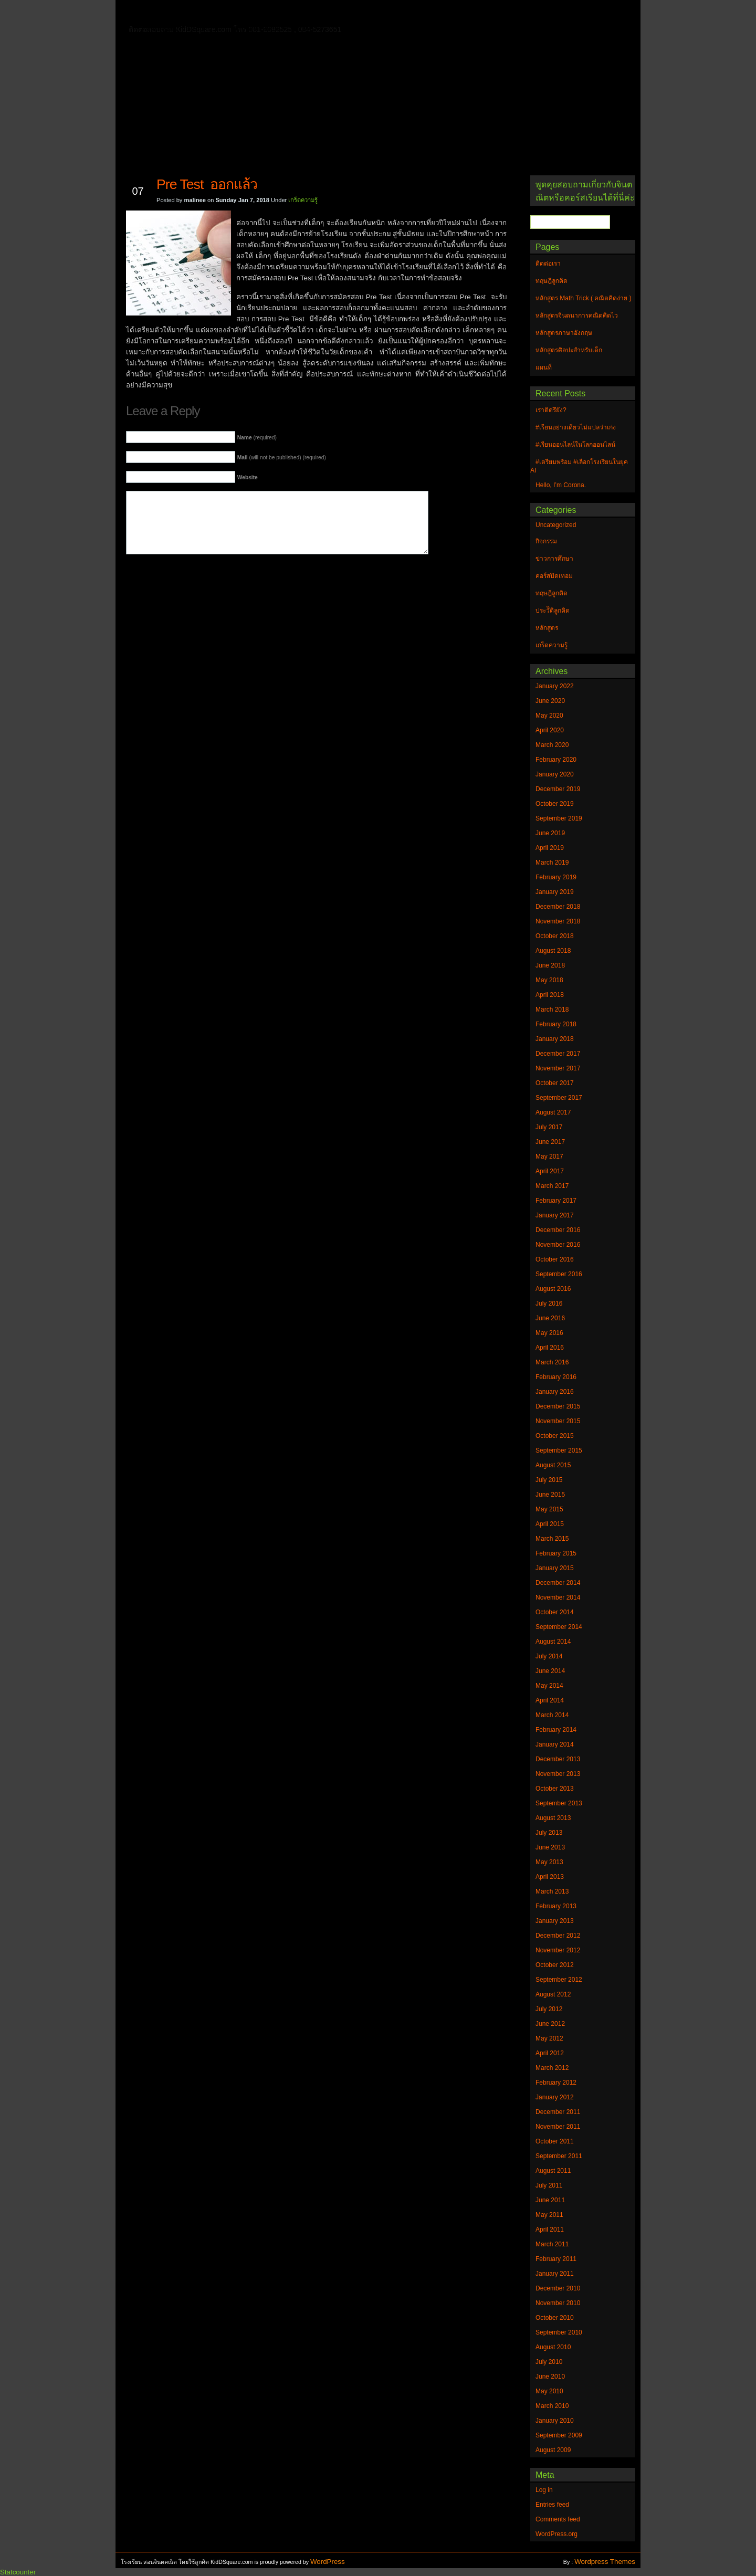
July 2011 (549, 2185)
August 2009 (553, 2450)
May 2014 (549, 1685)
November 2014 (558, 1597)
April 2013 (550, 1876)
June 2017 (550, 1141)
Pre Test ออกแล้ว (206, 184)
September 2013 (559, 1803)
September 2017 (559, 1097)
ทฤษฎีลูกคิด (250, 13)
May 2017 (549, 1156)
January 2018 (555, 1039)
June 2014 (550, 1671)
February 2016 (556, 1377)
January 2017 (555, 1215)
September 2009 (559, 2435)
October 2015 (555, 1435)
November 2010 (558, 2303)
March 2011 (552, 2244)
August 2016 (553, 1288)
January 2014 (555, 1744)
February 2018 (556, 1024)
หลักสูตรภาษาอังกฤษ (182, 28)
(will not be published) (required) (281, 457)
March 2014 (552, 1715)
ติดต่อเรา (199, 13)
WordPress (327, 2562)
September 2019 (559, 818)
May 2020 (549, 715)
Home (157, 11)
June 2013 (550, 1847)
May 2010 (549, 2391)
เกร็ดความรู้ (303, 200)
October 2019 (555, 803)
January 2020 (555, 774)
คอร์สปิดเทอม (554, 576)
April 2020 (550, 730)
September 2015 (559, 1450)
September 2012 (559, 1979)
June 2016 (550, 1318)
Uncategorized (556, 525)
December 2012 (558, 1935)
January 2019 (555, 892)
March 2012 (552, 2068)
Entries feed (552, 2504)
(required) (257, 437)
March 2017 (552, 1186)
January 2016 (555, 1391)
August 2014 (553, 1641)
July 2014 (549, 1656)
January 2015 (555, 1568)
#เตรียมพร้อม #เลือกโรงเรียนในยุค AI (579, 466)
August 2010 (553, 2347)
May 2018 (549, 980)
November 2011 (558, 2126)
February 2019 (556, 877)
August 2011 (553, 2170)
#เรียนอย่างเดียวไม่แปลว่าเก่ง (576, 427)
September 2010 (559, 2332)
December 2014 (558, 1582)
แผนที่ (550, 13)
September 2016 (559, 1274)
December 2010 (558, 2288)
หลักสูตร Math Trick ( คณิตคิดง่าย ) (464, 13)
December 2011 (558, 2112)
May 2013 (549, 1862)
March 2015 (552, 1538)
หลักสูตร (547, 628)
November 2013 (558, 1774)
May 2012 (549, 2038)
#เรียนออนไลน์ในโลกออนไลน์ (575, 444)
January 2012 (555, 2097)
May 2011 (549, 2214)
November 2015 (558, 1421)
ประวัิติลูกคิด (553, 610)
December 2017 (558, 1053)
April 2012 (550, 2053)
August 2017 (553, 1112)
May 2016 (549, 1333)
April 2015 (550, 1524)
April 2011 (550, 2229)
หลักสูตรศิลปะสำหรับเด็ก (275, 28)
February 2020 (556, 759)
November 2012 (558, 1950)
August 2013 (553, 1818)
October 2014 (555, 1612)
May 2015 (549, 1509)
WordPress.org (557, 2534)
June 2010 (550, 2376)
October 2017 (555, 1083)
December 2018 (558, 906)
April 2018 (550, 994)
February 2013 (556, 1906)
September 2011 (559, 2156)
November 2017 (558, 1068)
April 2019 (550, 847)
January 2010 (555, 2420)
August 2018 (553, 950)
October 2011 (555, 2141)
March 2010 (552, 2406)
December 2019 (558, 789)
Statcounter (18, 2572)
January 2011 (555, 2273)
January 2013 (555, 1921)
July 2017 (549, 1127)
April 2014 (550, 1700)
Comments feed (558, 2519)
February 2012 (556, 2082)
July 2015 (549, 1480)
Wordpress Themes (604, 2562)
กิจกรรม (546, 541)
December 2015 (558, 1406)
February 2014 (556, 1729)
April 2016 (550, 1347)
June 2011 (550, 2200)
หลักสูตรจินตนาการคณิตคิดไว (338, 13)
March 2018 (552, 1009)
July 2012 (549, 2009)
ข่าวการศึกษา (554, 558)
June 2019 (550, 833)
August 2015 (553, 1465)
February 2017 (556, 1200)
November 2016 (558, 1244)
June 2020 (550, 701)
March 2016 (552, 1362)
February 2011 (556, 2259)
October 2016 (555, 1259)
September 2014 (559, 1627)
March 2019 (552, 862)
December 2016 (558, 1230)
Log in (544, 2490)
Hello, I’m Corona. (561, 485)
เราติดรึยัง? (551, 410)
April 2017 (550, 1171)
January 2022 (555, 686)
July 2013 (549, 1832)
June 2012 (550, 2023)
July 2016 (549, 1303)
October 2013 (555, 1788)
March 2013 (552, 1891)
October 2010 (555, 2317)
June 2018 (550, 965)
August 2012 (553, 1994)
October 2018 (555, 936)
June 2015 (550, 1494)
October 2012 (555, 1965)
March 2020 (552, 745)
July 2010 (549, 2361)
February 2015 (556, 1553)
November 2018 (558, 921)
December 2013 (558, 1759)
